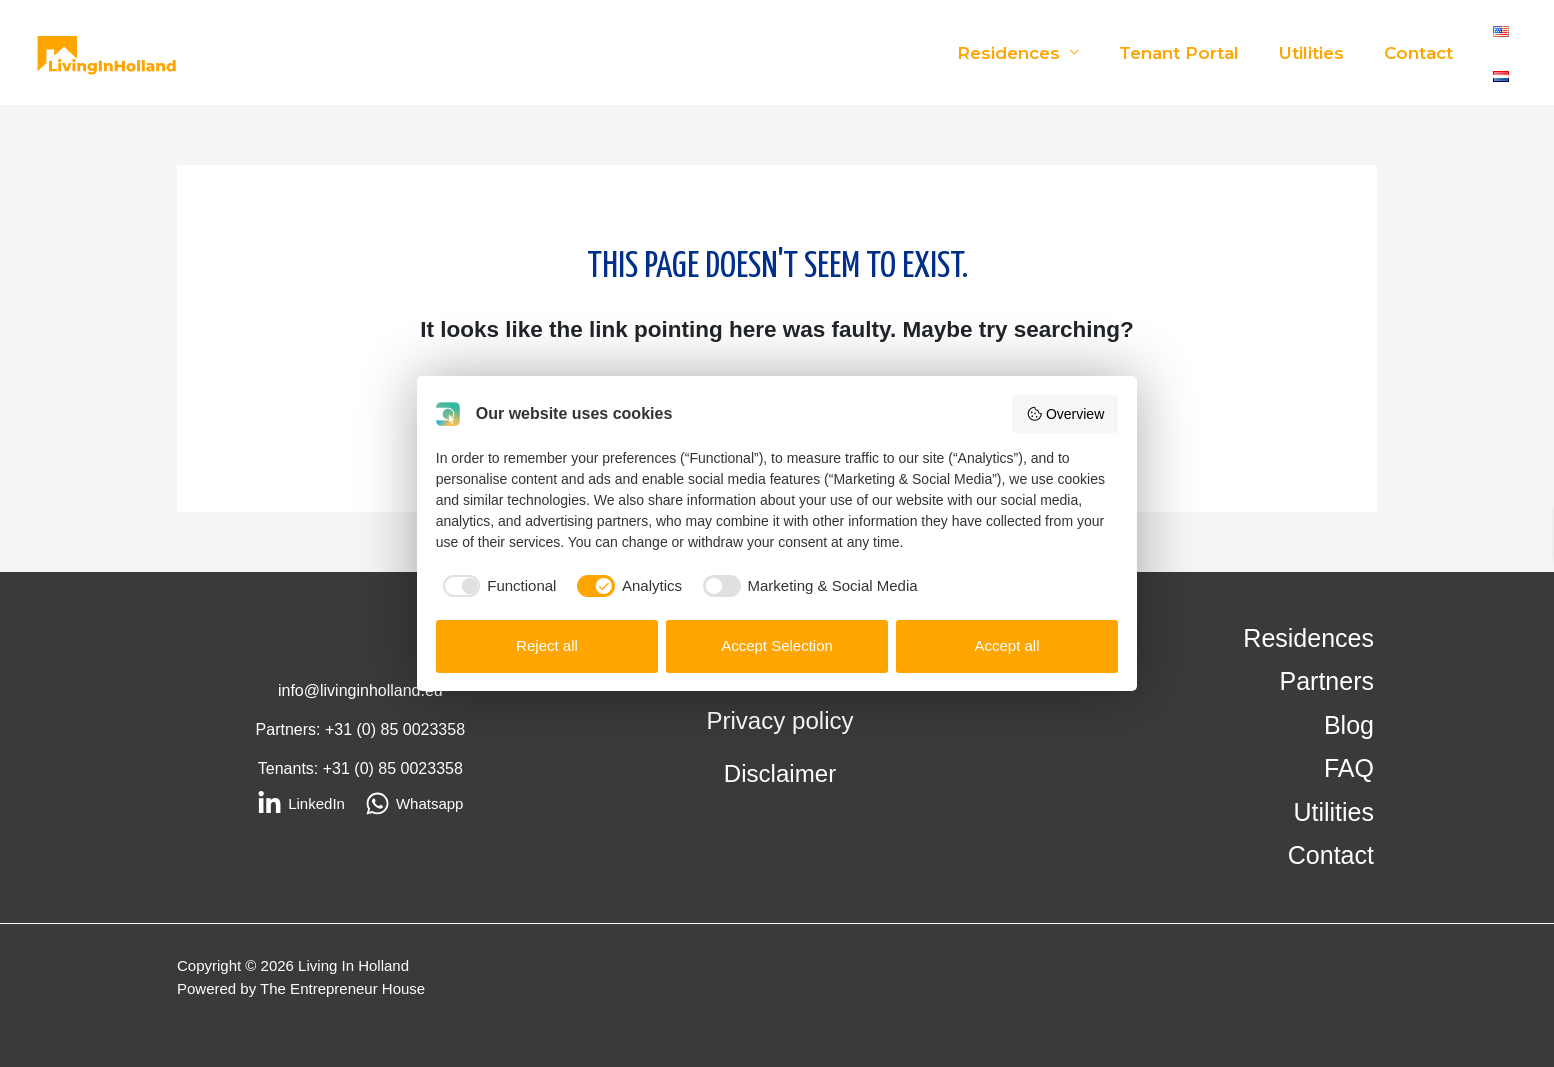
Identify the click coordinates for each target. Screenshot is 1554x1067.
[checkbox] (496, 586)
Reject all (547, 645)
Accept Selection (777, 645)
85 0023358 (423, 729)
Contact (1421, 53)
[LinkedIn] (301, 803)
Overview (1065, 414)
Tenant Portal (1194, 53)
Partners (1327, 682)
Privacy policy (780, 721)
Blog (1349, 725)
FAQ (1349, 769)
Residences (1029, 53)
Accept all (1006, 645)
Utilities (1320, 53)
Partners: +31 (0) (318, 729)
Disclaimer (780, 773)
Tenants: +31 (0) (318, 768)
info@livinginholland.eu (360, 690)
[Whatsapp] (414, 803)
